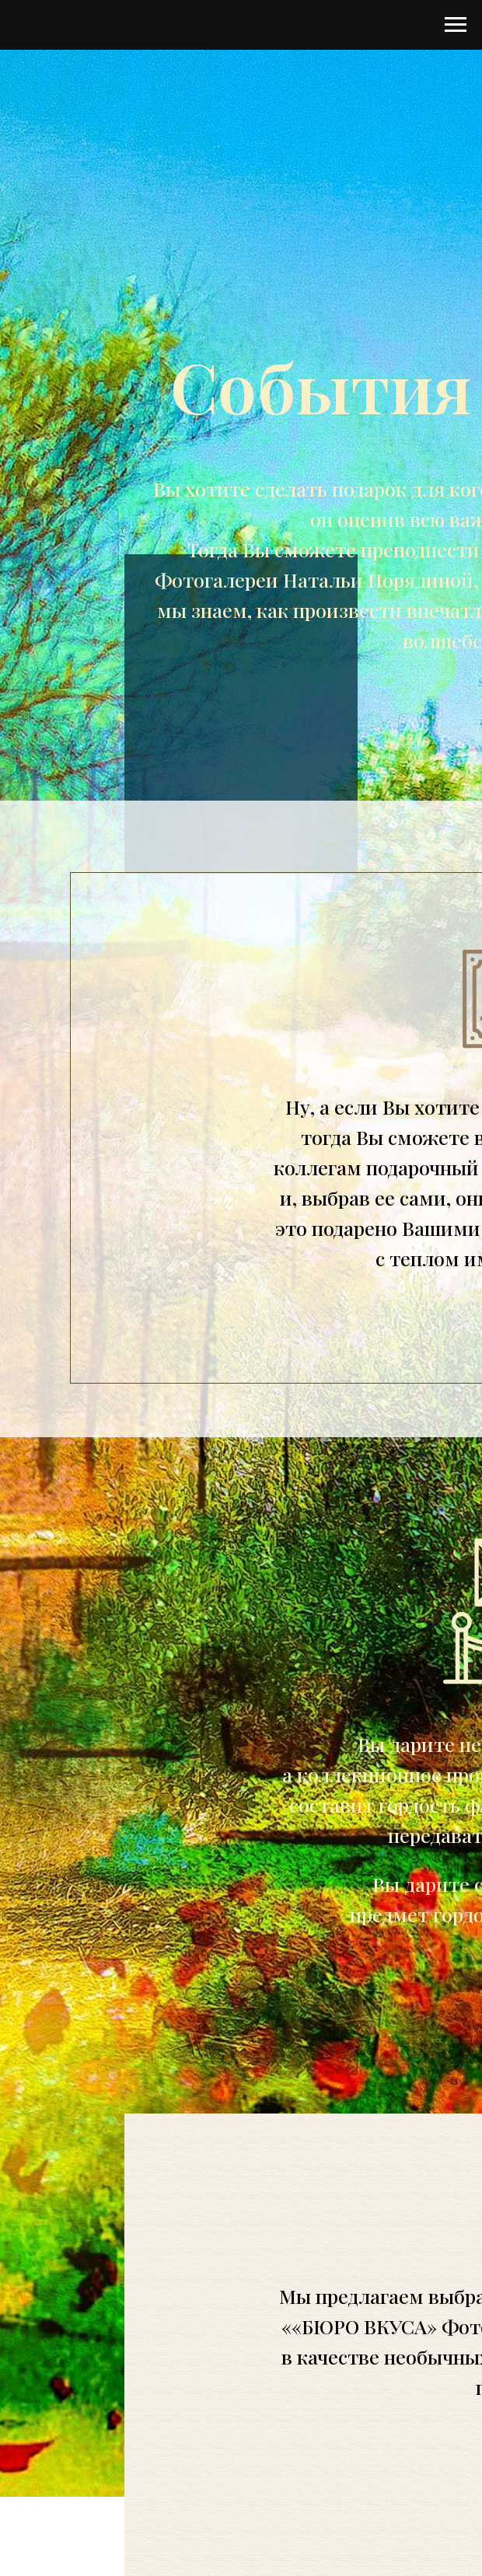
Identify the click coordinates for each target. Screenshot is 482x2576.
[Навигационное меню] (455, 25)
